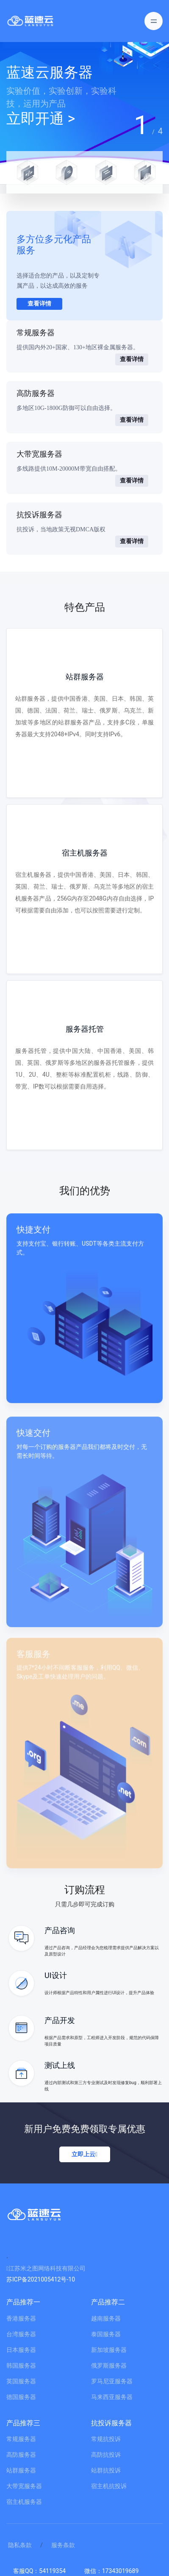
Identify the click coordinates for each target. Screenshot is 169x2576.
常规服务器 (21, 2439)
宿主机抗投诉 (109, 2486)
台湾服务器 (21, 2334)
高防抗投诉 (106, 2454)
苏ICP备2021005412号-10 (40, 2279)
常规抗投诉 (106, 2439)
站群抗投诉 (106, 2470)
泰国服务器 (106, 2334)
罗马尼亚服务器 (112, 2381)
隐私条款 (20, 2545)
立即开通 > (40, 118)
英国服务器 (21, 2381)
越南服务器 (106, 2318)
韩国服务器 (21, 2365)
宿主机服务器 (24, 2501)
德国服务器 (21, 2397)
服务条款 (63, 2545)
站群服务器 (21, 2470)
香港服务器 (21, 2318)
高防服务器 (21, 2454)
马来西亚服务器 (112, 2397)
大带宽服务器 (24, 2486)
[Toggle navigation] (153, 21)
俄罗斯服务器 (109, 2365)
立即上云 (84, 2154)
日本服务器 (21, 2349)
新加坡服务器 (109, 2349)
